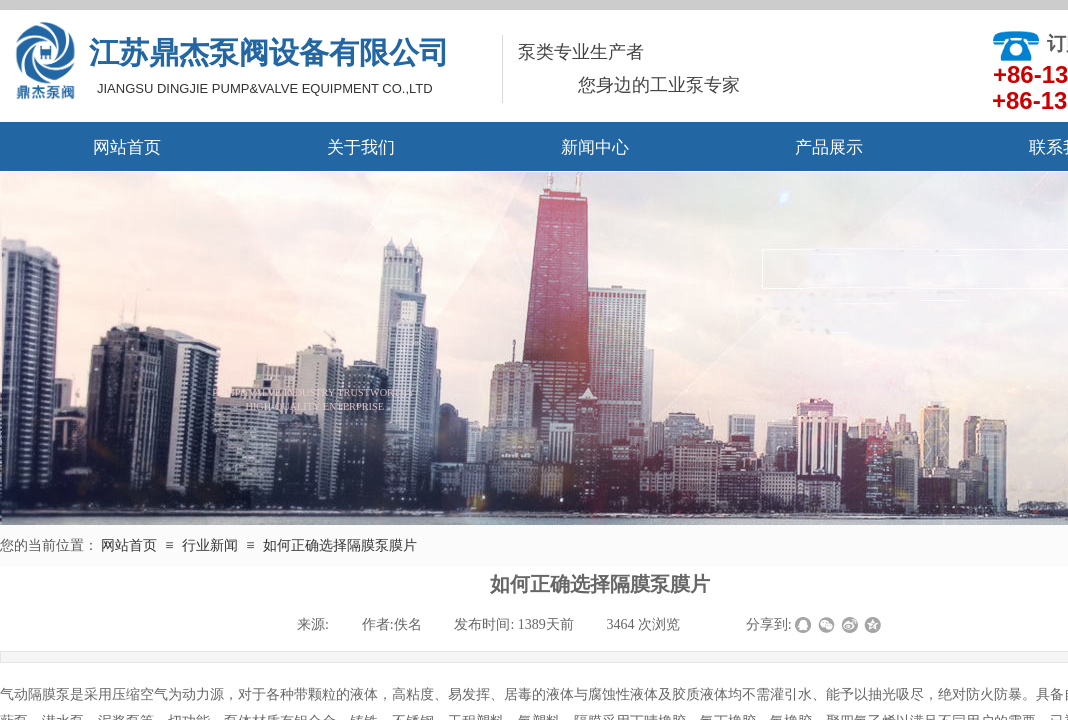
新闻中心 (595, 147)
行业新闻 (210, 545)
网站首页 (127, 147)
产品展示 (829, 147)
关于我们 (361, 147)
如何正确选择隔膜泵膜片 (340, 545)
